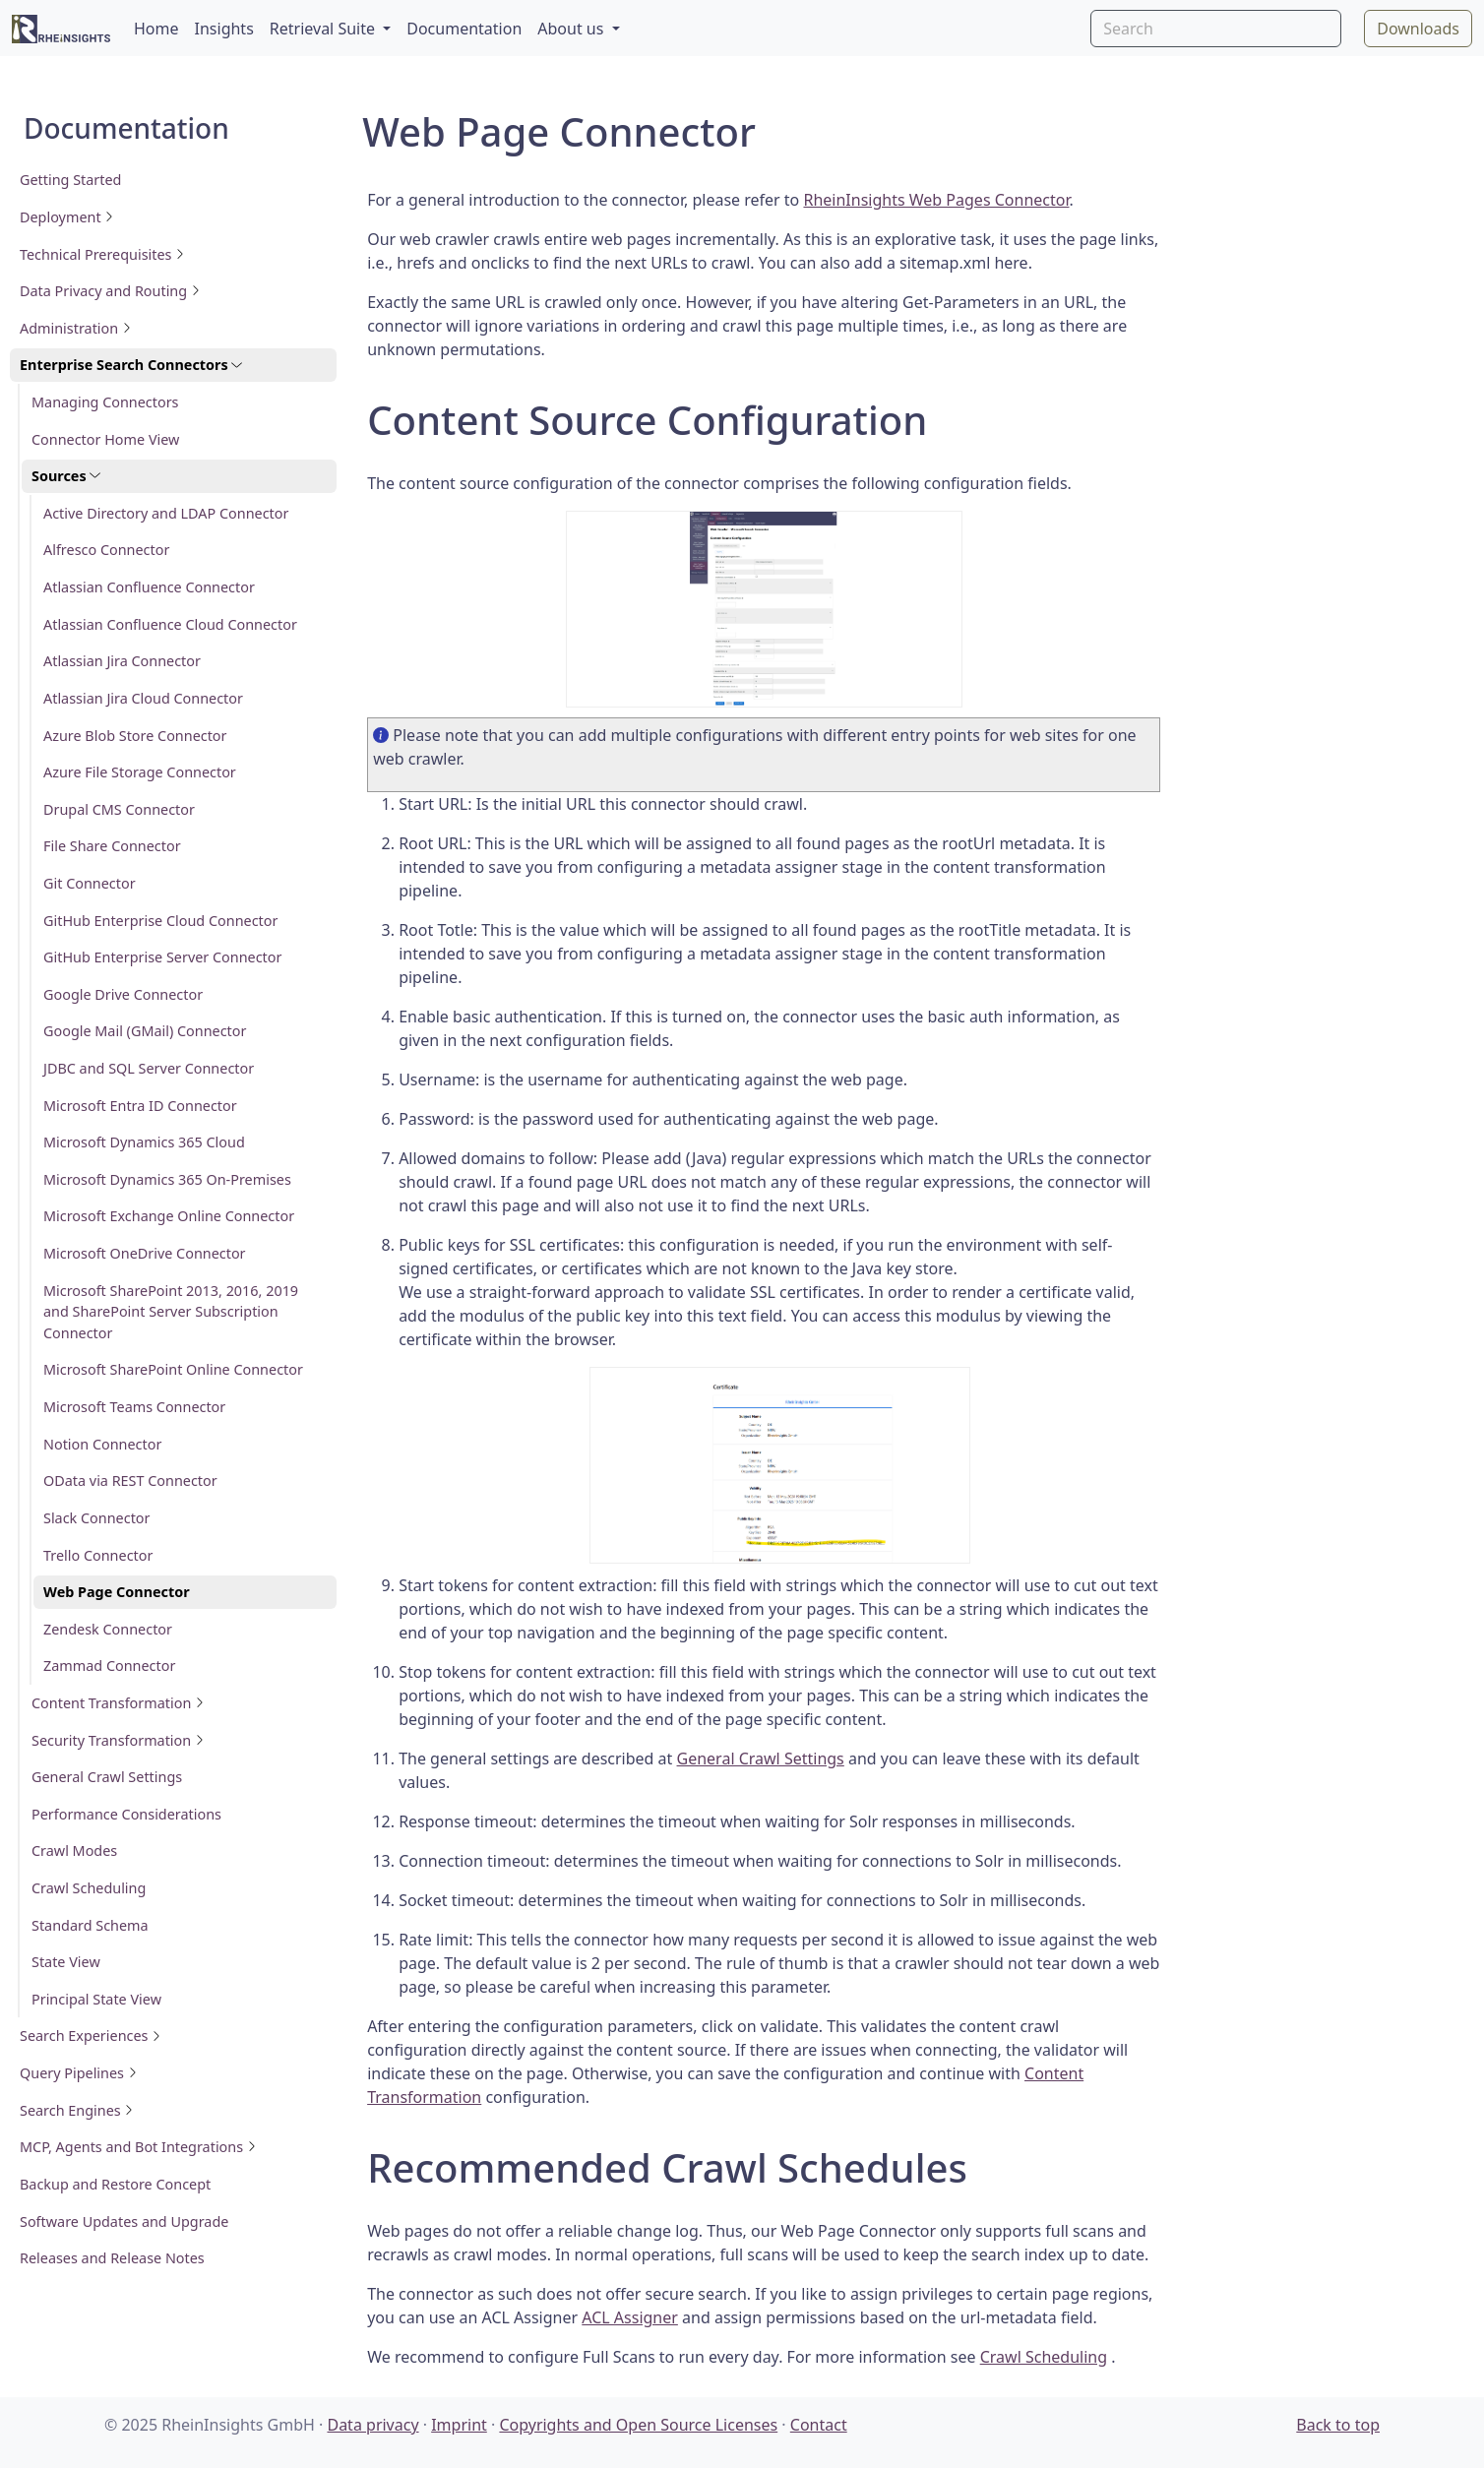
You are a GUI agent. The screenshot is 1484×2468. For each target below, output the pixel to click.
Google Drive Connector (123, 994)
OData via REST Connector (130, 1480)
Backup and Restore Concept (115, 2184)
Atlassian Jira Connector (122, 660)
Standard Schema (90, 1925)
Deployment (67, 217)
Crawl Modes (74, 1850)
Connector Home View (105, 439)
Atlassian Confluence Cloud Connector (170, 624)
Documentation (464, 28)
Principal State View (96, 1999)
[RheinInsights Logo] (61, 28)
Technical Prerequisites (102, 254)
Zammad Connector (109, 1665)
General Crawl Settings (106, 1776)
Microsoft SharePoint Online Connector (173, 1369)
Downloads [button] (1418, 28)
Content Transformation (118, 1703)
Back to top (1338, 2425)
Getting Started (70, 179)
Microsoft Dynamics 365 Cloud (144, 1142)
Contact (818, 2425)
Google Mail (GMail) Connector (144, 1030)
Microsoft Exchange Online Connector (168, 1215)
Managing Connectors (105, 402)
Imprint (459, 2425)
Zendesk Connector (107, 1629)
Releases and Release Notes (112, 2258)
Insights (224, 28)
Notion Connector (102, 1444)
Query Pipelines (79, 2073)
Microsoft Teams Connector (134, 1406)
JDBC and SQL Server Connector (148, 1068)
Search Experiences (90, 2035)
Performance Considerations (126, 1814)
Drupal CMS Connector (119, 809)
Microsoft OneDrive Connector (144, 1253)
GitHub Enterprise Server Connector (162, 957)
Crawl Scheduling (88, 1888)
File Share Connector (112, 845)
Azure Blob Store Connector (135, 735)
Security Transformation (118, 1740)
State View (65, 1961)
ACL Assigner (630, 2317)
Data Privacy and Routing (110, 290)
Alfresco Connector (106, 549)
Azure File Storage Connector (139, 772)
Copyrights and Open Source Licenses (638, 2425)
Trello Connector (98, 1555)
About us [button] (572, 28)
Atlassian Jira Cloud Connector (143, 698)
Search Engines (77, 2110)
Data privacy (372, 2425)
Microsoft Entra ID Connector (140, 1105)
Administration (76, 328)
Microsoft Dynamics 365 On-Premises (167, 1179)
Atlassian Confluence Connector (149, 587)
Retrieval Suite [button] (324, 28)
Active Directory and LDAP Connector (165, 513)
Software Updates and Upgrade (124, 2221)
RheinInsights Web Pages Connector (936, 200)
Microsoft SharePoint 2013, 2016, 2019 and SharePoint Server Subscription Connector (170, 1311)
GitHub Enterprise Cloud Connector (160, 920)
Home (156, 28)
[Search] (1215, 28)
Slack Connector (96, 1518)
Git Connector (89, 883)
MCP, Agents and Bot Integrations (138, 2146)
